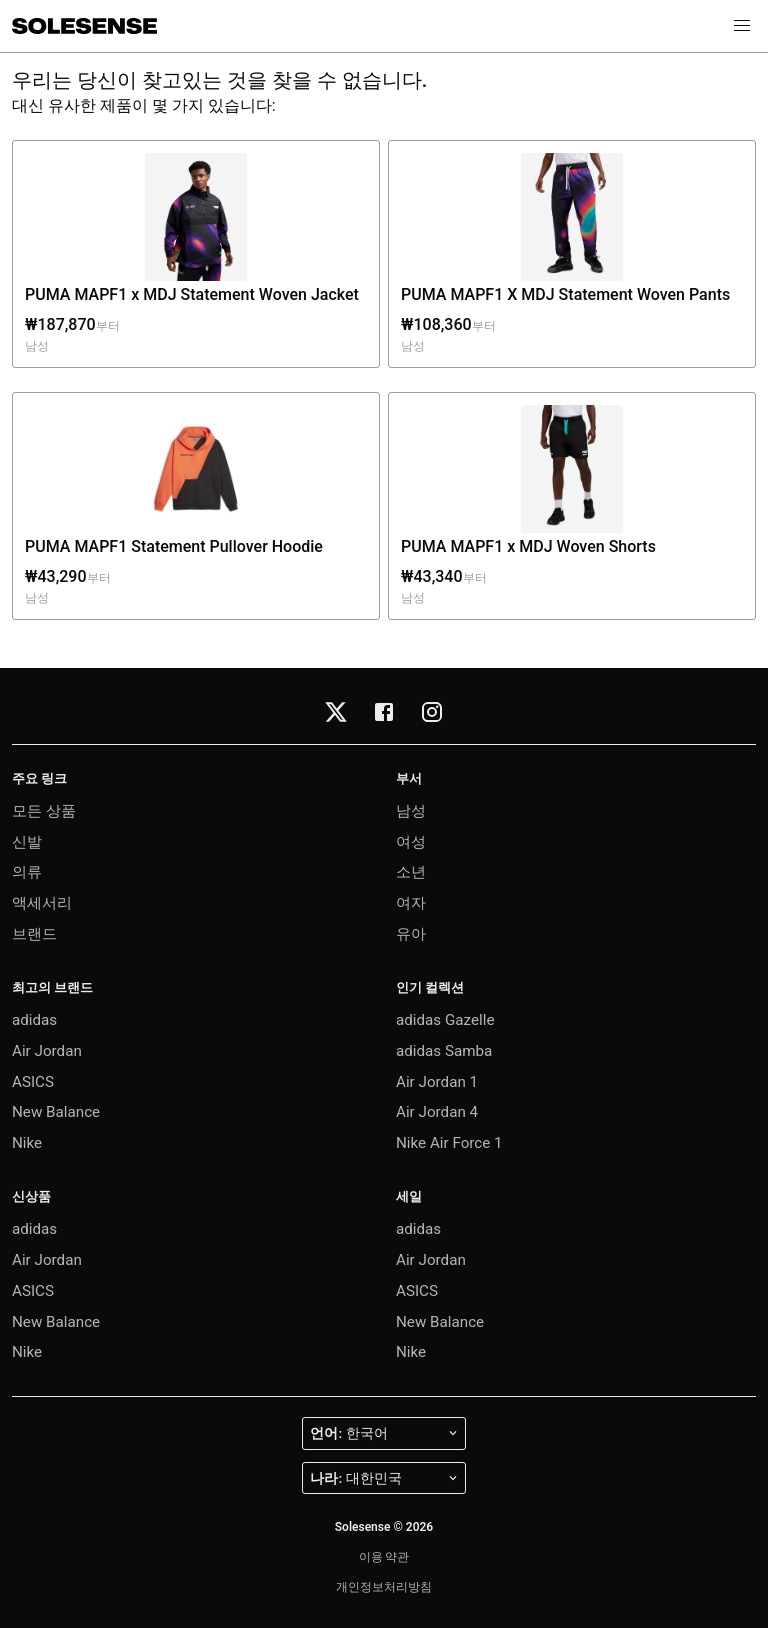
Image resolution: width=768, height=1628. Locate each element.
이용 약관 (384, 1557)
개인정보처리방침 (384, 1587)
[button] (742, 26)
